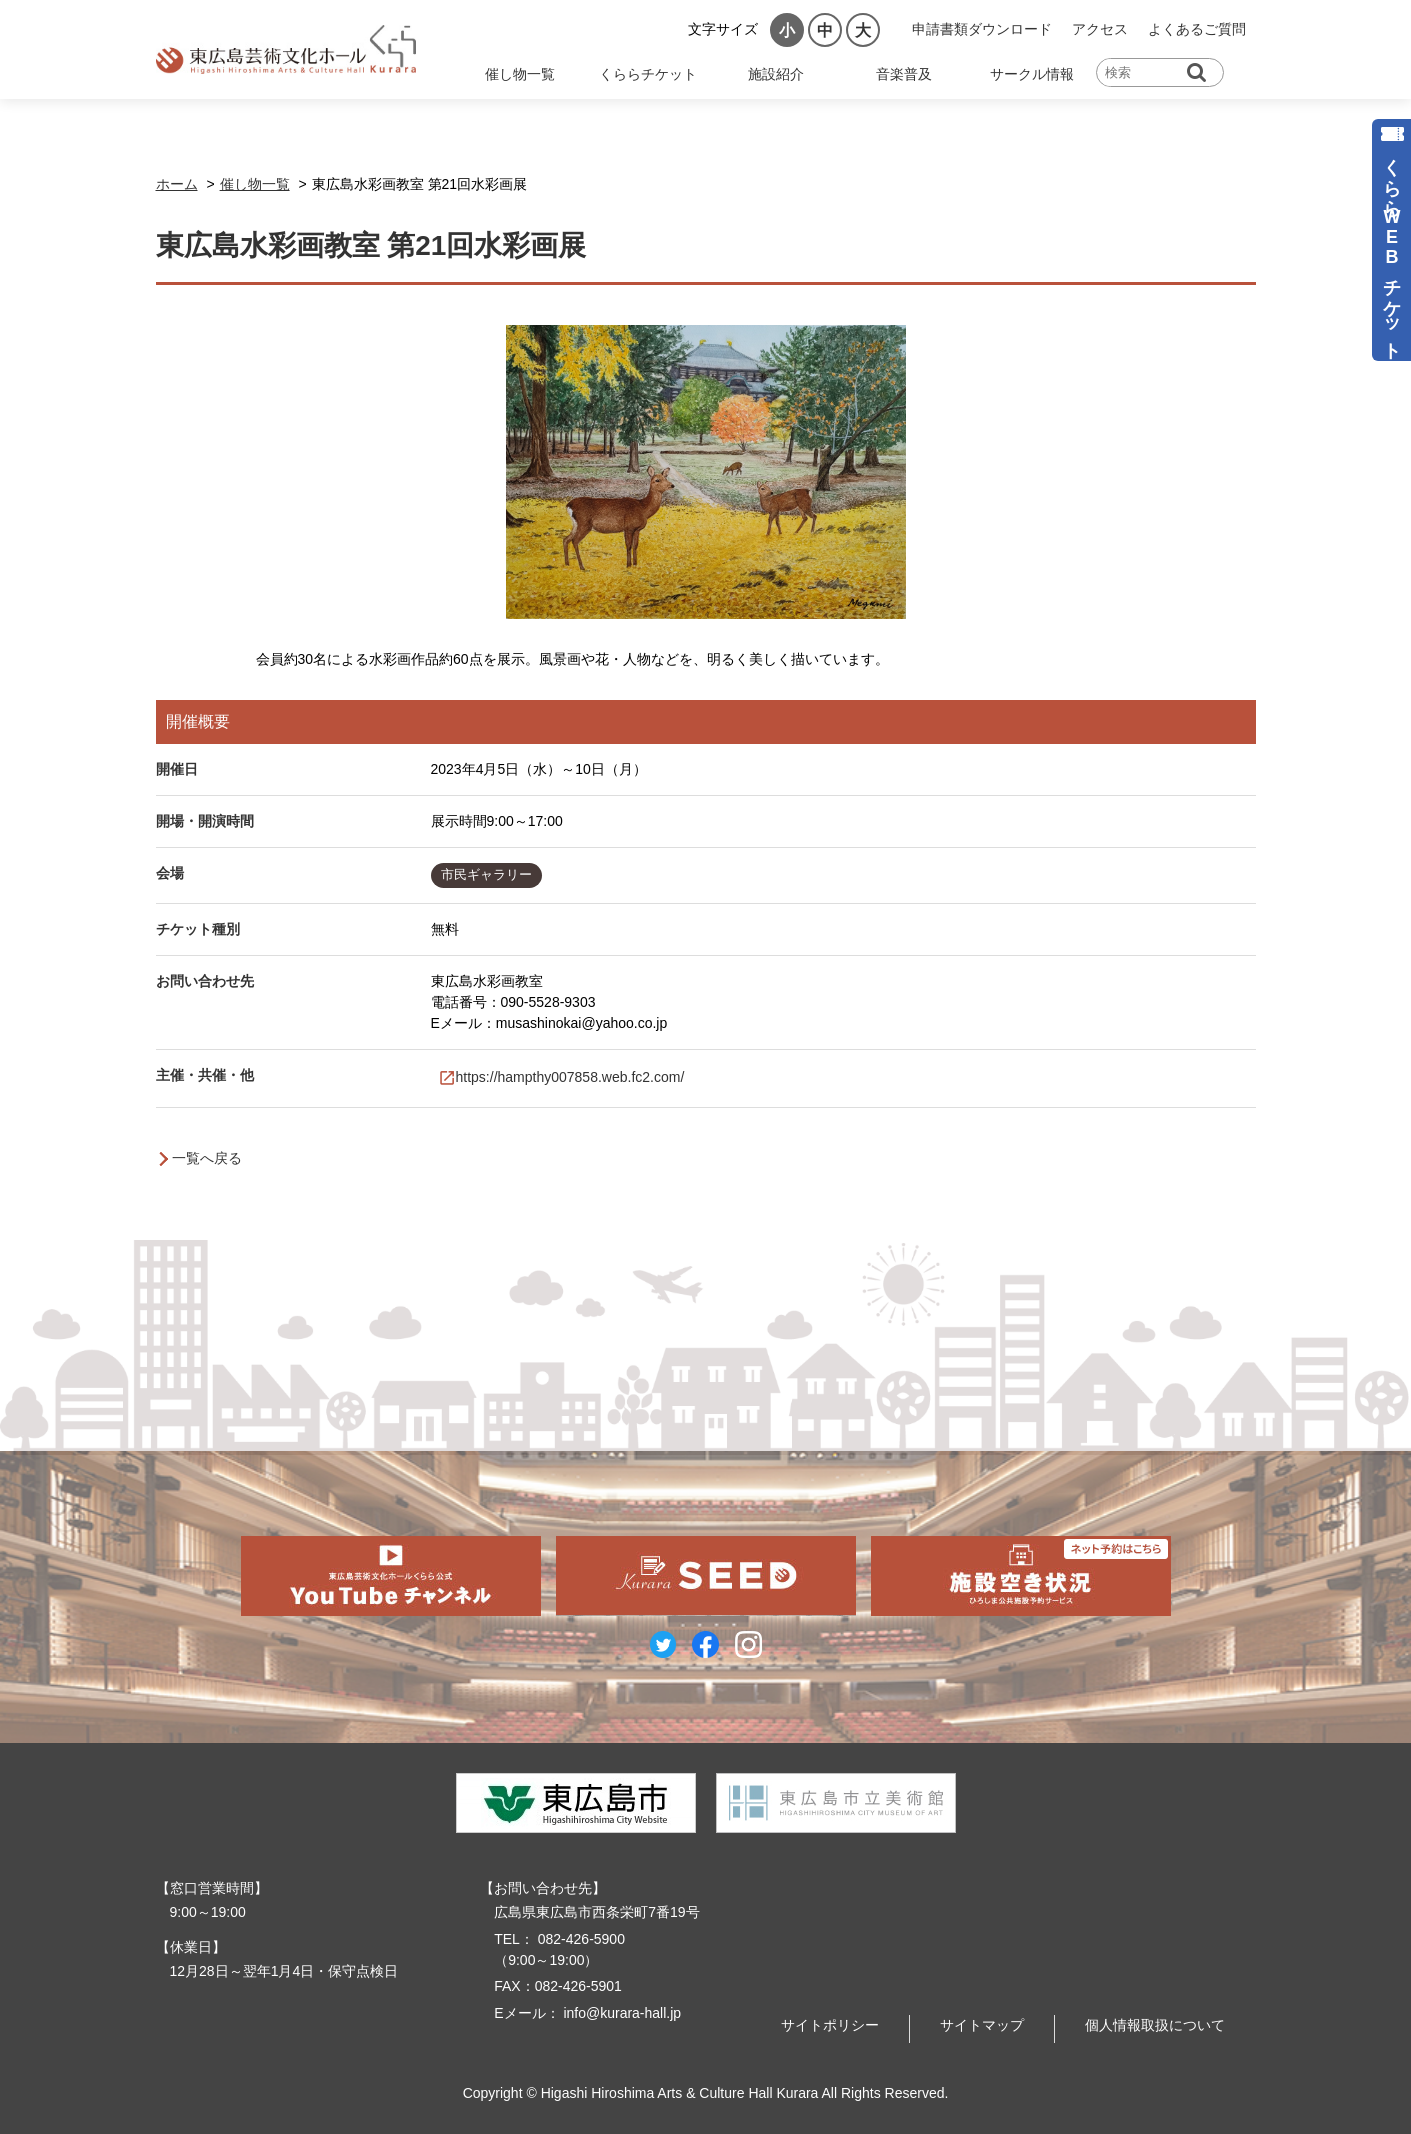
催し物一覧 (520, 74)
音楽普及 (904, 74)
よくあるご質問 (1197, 29)
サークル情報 (1032, 74)
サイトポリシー (830, 2025)
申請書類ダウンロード (982, 29)
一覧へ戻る (207, 1158)
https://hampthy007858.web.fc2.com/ (570, 1077)
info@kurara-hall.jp (621, 2013)
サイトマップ (982, 2025)
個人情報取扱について (1155, 2025)
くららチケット (648, 74)
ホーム (177, 184)
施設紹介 (776, 74)
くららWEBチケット (1392, 248)
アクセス (1100, 29)
